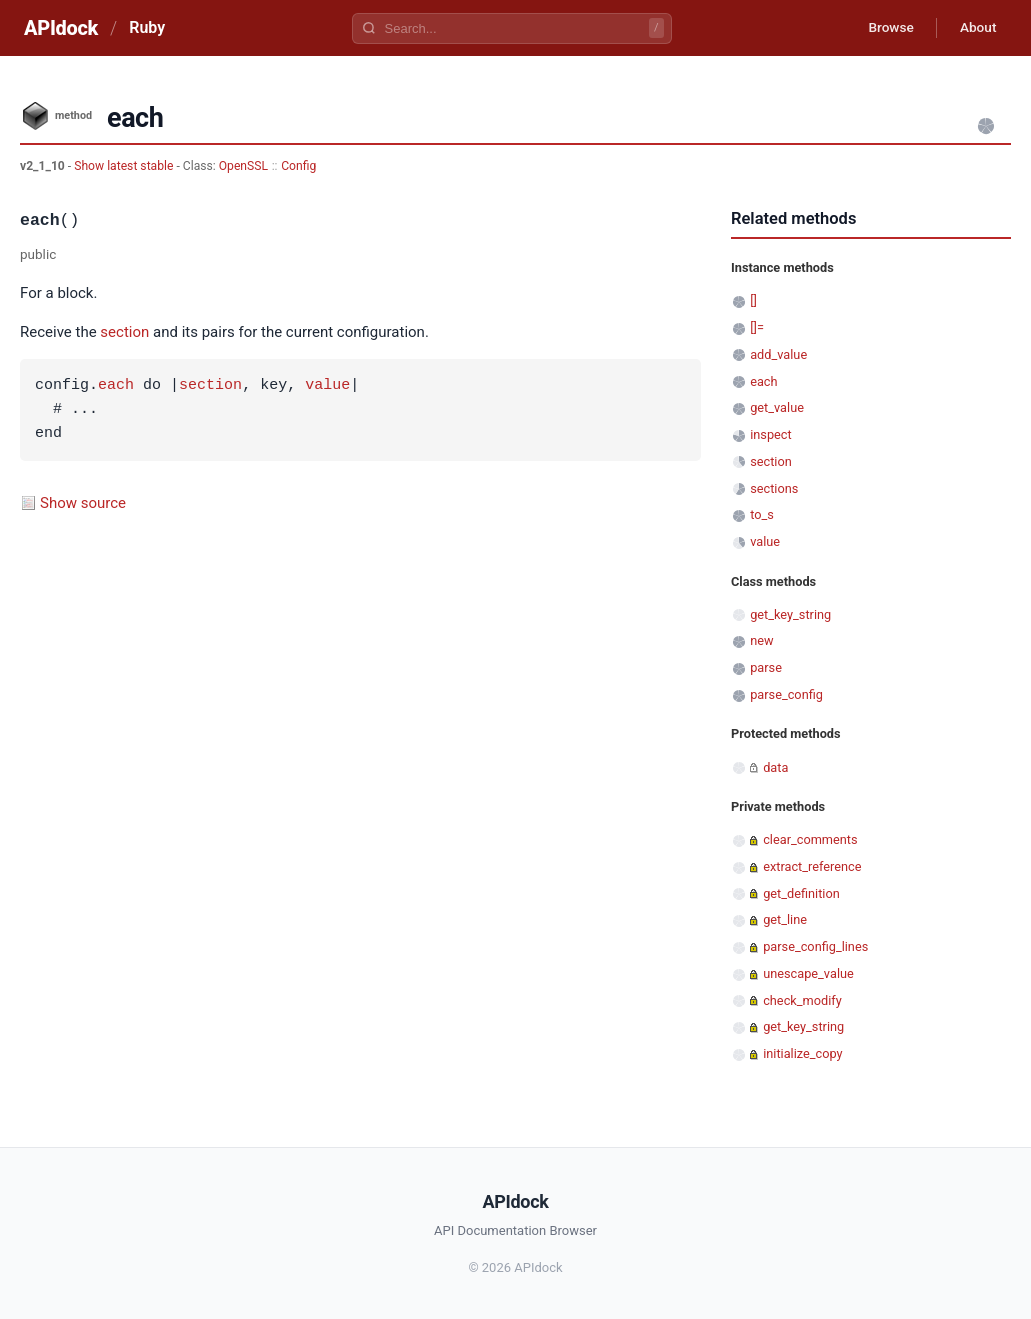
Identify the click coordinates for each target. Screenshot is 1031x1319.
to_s (762, 514)
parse (766, 667)
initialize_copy (802, 1053)
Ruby (147, 27)
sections (774, 488)
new (761, 640)
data (775, 767)
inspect (771, 434)
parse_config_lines (815, 946)
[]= (757, 327)
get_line (785, 919)
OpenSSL (243, 166)
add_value (778, 354)
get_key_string (790, 614)
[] (753, 300)
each (116, 386)
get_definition (801, 893)
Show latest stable (125, 166)
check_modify (802, 1000)
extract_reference (812, 866)
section (124, 332)
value (327, 386)
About (976, 28)
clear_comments (810, 839)
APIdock (61, 28)
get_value (777, 407)
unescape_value (808, 973)
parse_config (786, 694)
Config (298, 166)
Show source (83, 503)
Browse (885, 28)
